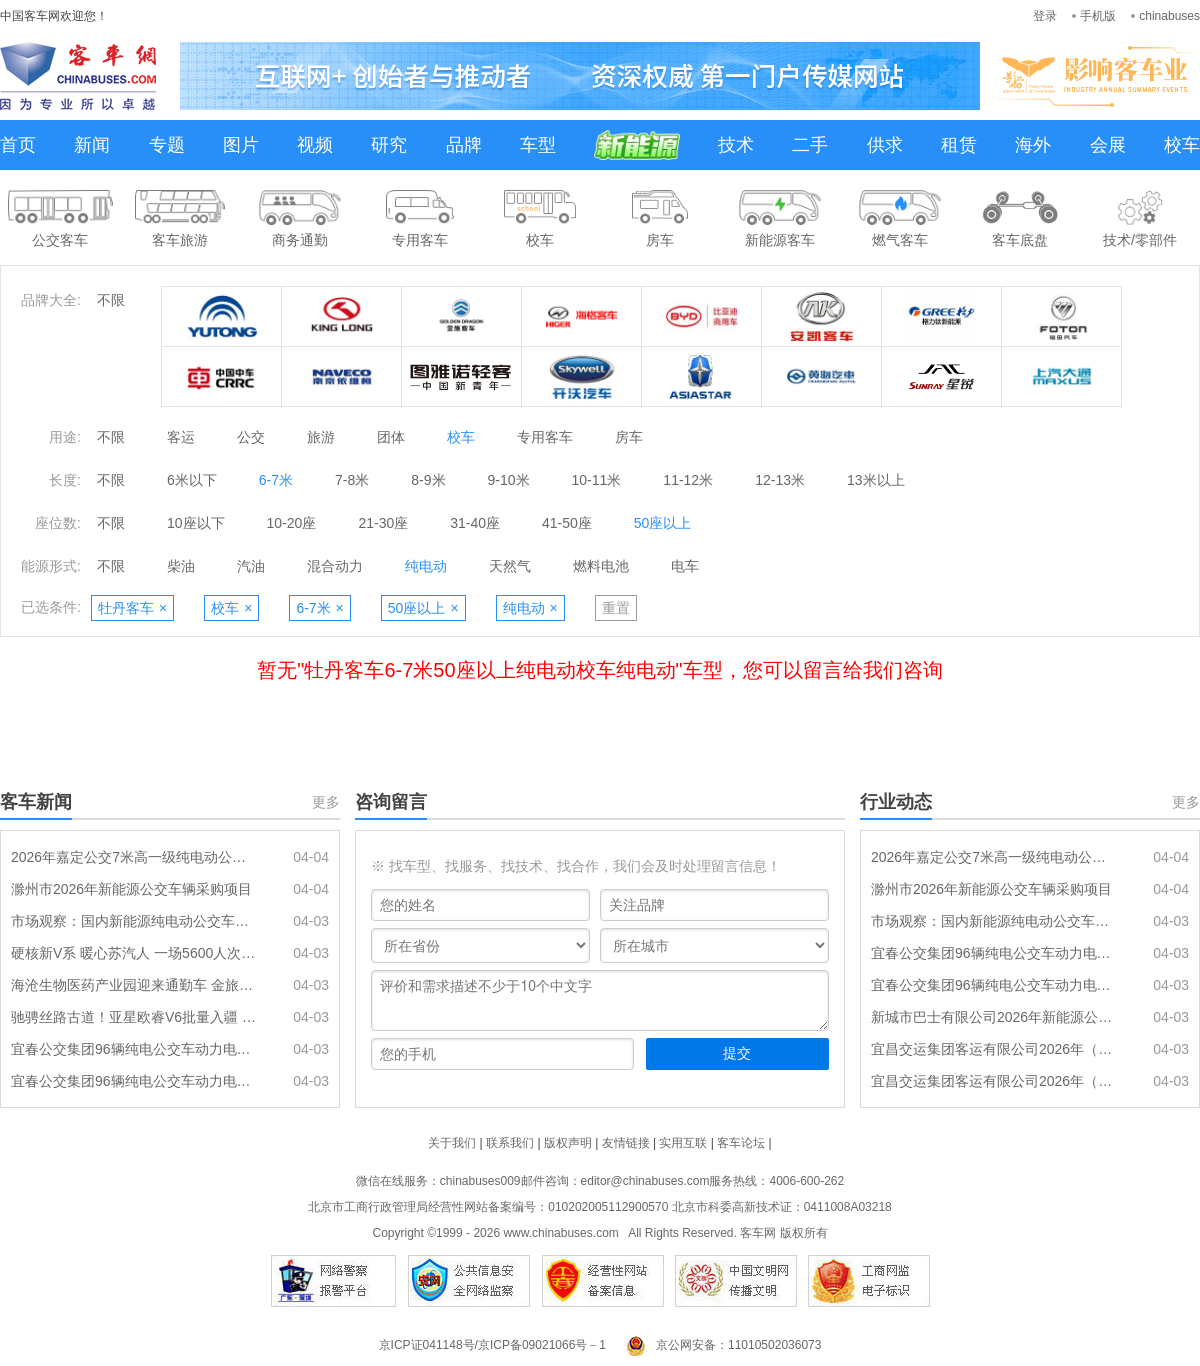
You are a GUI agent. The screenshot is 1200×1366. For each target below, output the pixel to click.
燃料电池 (601, 566)
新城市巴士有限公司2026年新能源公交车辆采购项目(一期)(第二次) (995, 1017)
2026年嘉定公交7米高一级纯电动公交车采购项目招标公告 (135, 857)
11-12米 (688, 480)
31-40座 (475, 523)
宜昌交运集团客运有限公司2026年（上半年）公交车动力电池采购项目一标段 (995, 1049)
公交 (251, 437)
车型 (538, 145)
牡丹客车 (132, 608)
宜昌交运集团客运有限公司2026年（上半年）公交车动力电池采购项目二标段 (995, 1081)
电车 (685, 566)
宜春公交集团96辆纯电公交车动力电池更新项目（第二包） (135, 1049)
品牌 (464, 145)
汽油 (251, 566)
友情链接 (626, 1143)
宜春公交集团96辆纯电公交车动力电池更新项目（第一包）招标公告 (135, 1081)
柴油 (181, 566)
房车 (629, 437)
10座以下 (196, 523)
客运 (181, 437)
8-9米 (428, 480)
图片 (241, 145)
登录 (1045, 16)
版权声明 (568, 1143)
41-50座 (567, 523)
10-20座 (292, 523)
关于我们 (452, 1143)
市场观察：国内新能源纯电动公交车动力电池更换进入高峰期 (135, 921)
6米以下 (192, 480)
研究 (389, 145)
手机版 (1098, 16)
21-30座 (383, 523)
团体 (391, 437)
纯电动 (426, 566)
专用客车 (545, 437)
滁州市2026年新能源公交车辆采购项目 (131, 889)
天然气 (510, 566)
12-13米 (780, 480)
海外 (1033, 145)
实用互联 (683, 1143)
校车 (1182, 145)
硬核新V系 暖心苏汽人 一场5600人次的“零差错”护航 (135, 953)
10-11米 (597, 480)
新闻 (92, 145)
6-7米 (276, 480)
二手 (810, 145)
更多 (326, 802)
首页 (18, 145)
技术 (736, 145)
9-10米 (509, 480)
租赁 (959, 145)
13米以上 (876, 480)
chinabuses (1169, 16)
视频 (315, 145)
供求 (885, 145)
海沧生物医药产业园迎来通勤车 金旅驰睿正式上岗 (135, 985)
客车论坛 (741, 1143)
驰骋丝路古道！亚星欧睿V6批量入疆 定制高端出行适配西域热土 (135, 1017)
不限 (111, 300)
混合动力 (335, 566)
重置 (616, 608)
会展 (1108, 145)
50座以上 (663, 523)
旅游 (321, 437)
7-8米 (352, 480)
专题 (167, 145)
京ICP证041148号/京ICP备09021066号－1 (492, 1345)
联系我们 (510, 1143)
